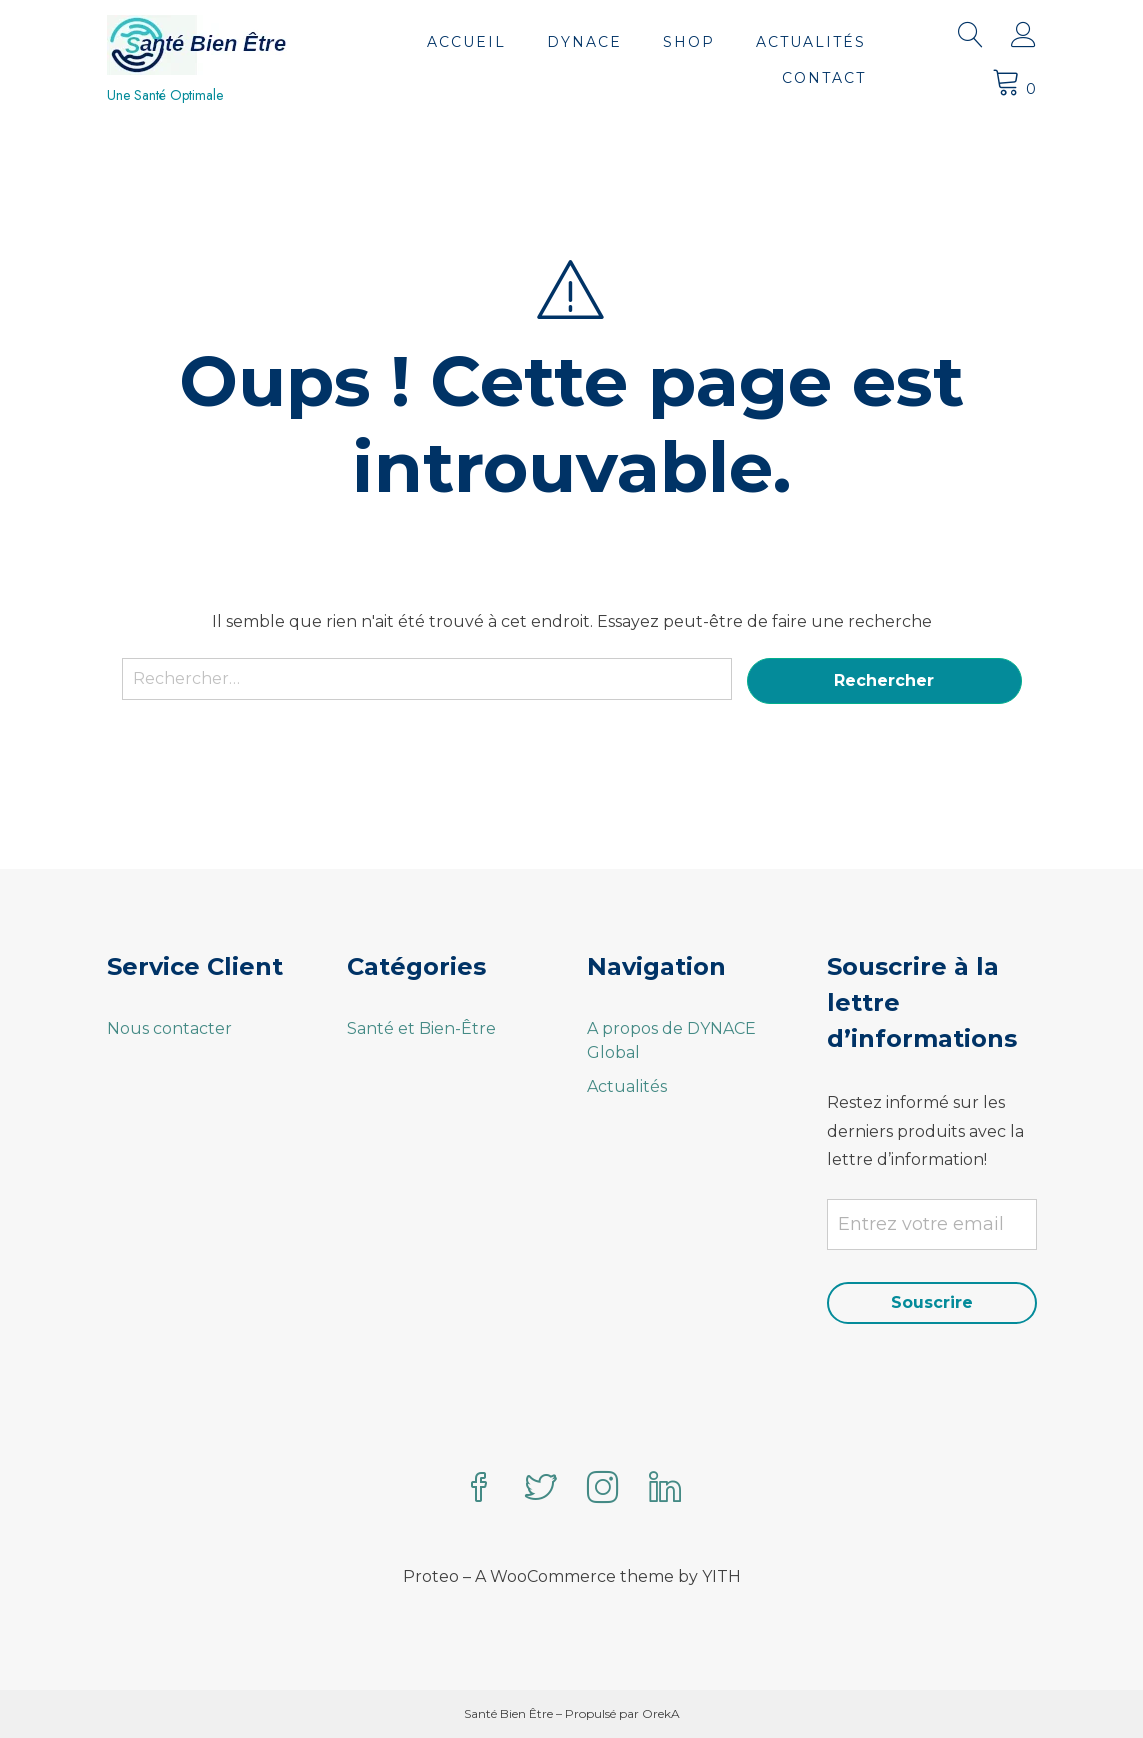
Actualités (811, 42)
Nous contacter (169, 1028)
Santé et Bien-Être (421, 1028)
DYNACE (584, 42)
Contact (824, 78)
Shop (689, 42)
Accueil (466, 42)
